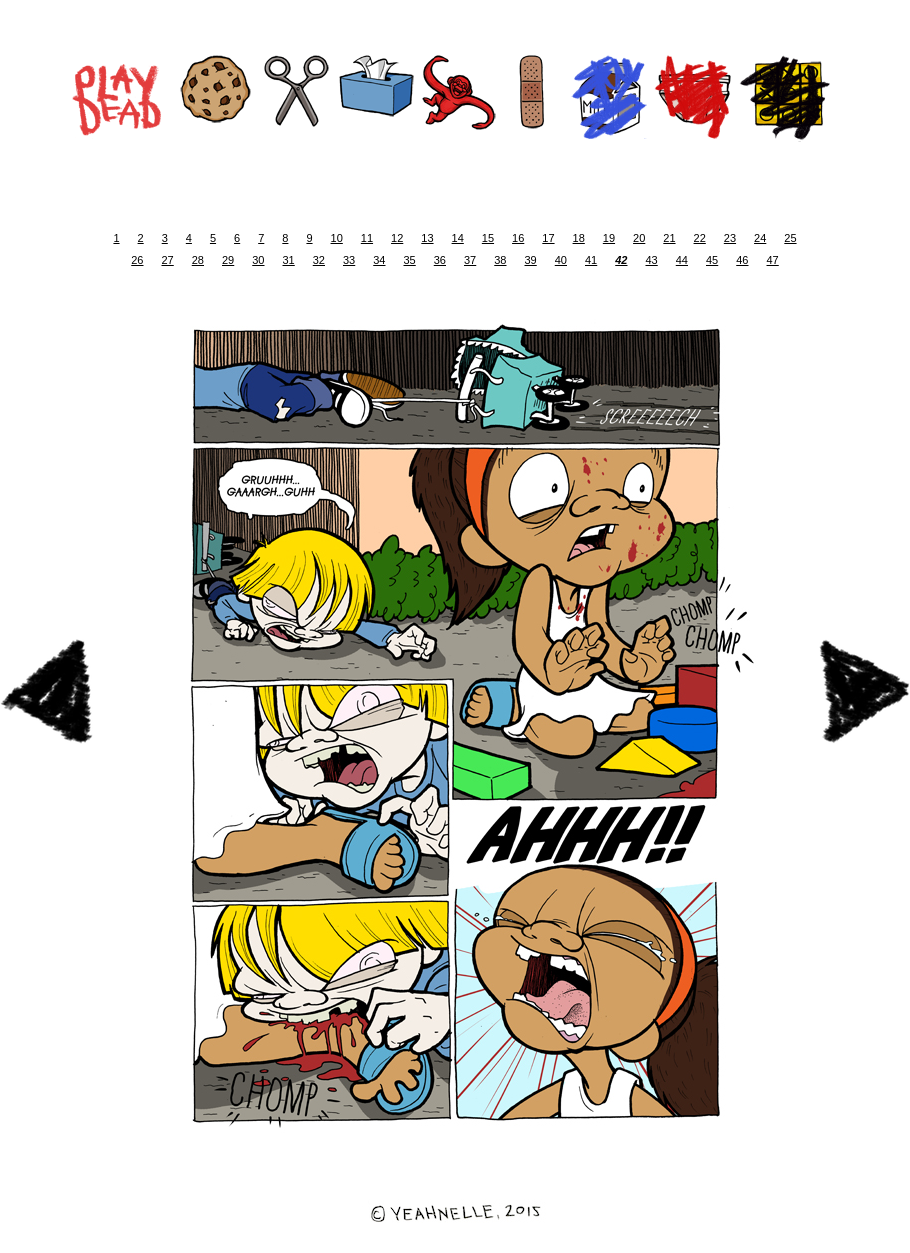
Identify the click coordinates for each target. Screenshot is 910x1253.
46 (742, 260)
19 (609, 238)
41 (591, 260)
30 (258, 260)
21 (669, 238)
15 (488, 238)
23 (730, 238)
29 (228, 260)
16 (518, 238)
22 (700, 238)
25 (790, 238)
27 (168, 260)
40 (561, 260)
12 (397, 238)
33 (349, 260)
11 (367, 238)
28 (198, 260)
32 (319, 260)
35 (410, 260)
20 (639, 238)
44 (682, 260)
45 (712, 260)
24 (760, 238)
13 (427, 238)
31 (289, 260)
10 (337, 238)
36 (440, 260)
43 (652, 260)
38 (500, 260)
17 (548, 238)
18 (579, 238)
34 (379, 260)
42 (621, 260)
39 (531, 260)
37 (470, 260)
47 (773, 260)
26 (137, 260)
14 (458, 238)
